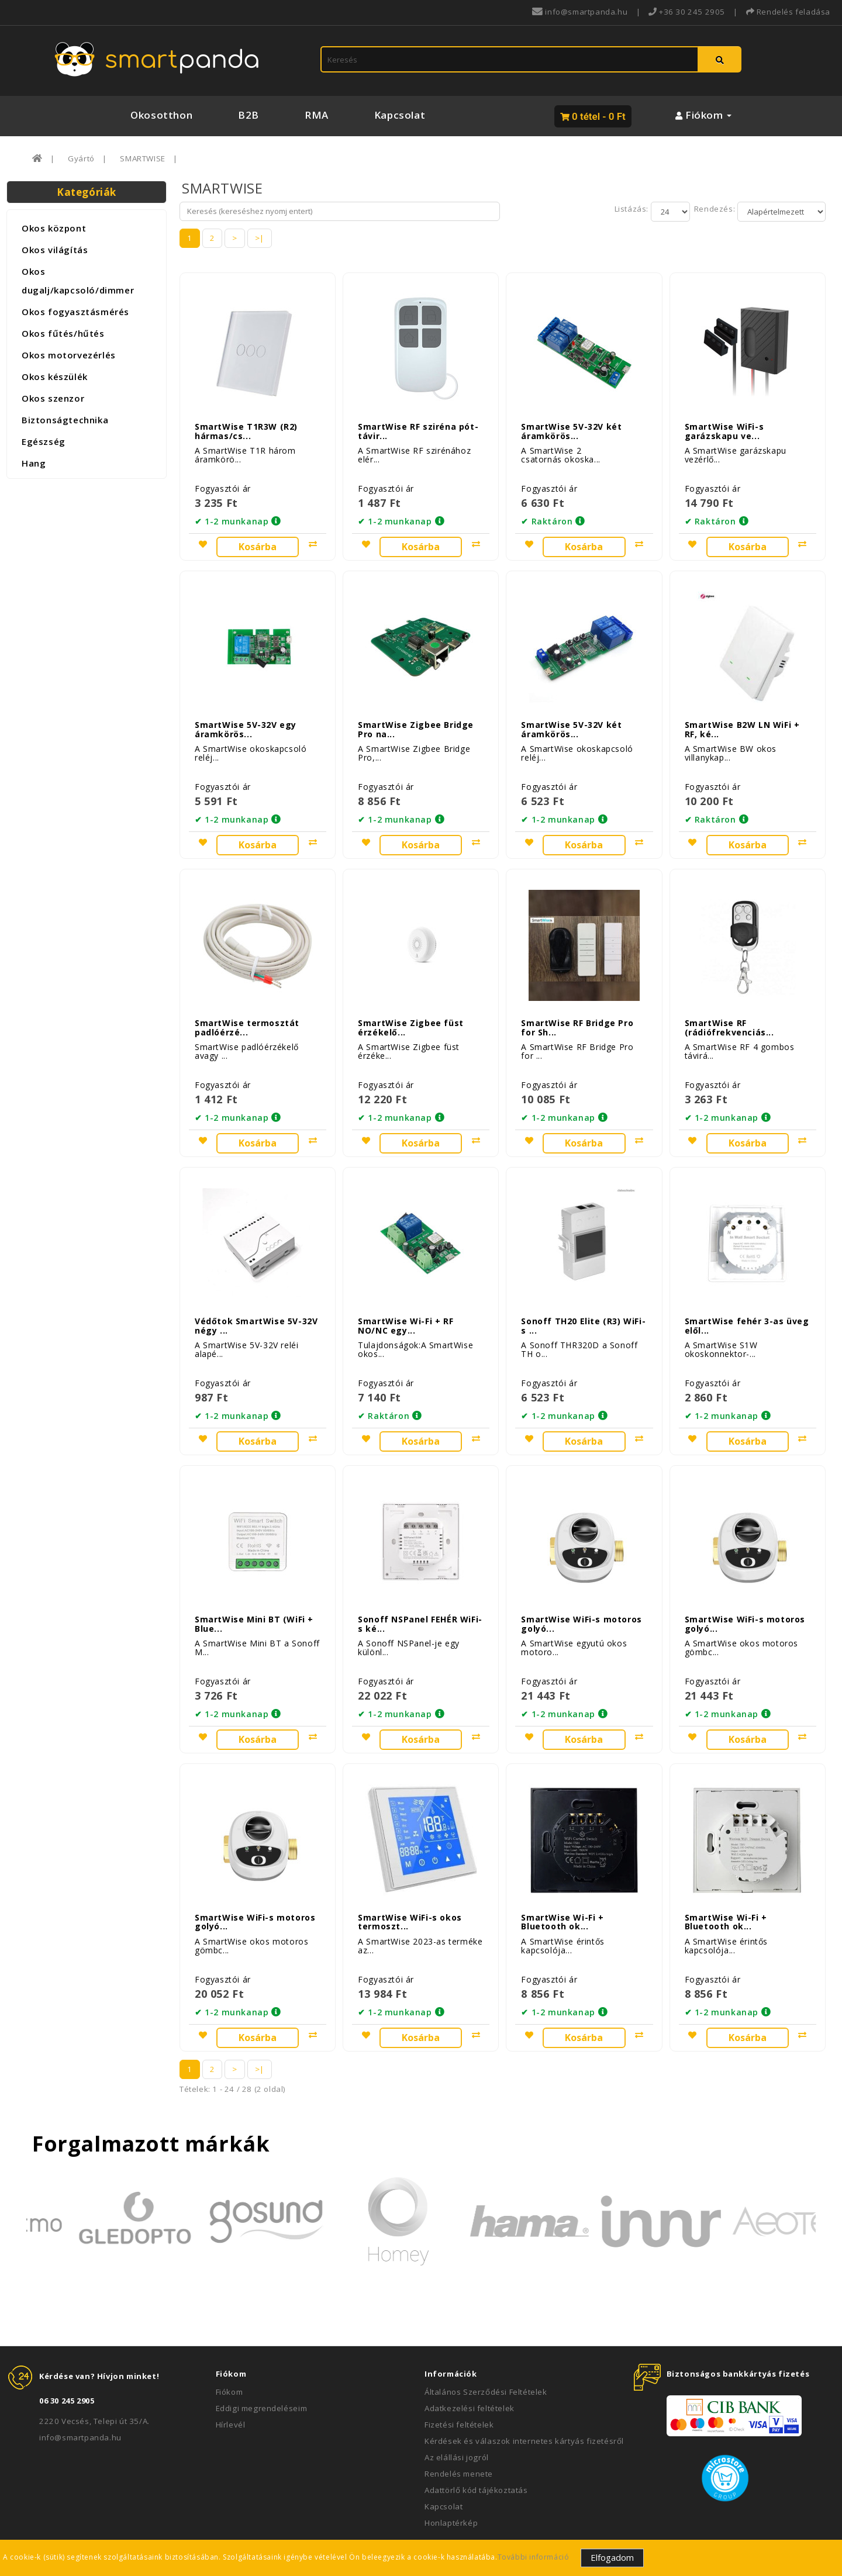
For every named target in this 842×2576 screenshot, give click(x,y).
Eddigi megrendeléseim (262, 2362)
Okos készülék (55, 376)
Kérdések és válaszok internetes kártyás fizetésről (524, 2395)
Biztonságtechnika (65, 420)
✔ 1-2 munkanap (231, 513)
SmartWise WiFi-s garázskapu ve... (724, 423)
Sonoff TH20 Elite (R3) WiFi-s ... (583, 1295)
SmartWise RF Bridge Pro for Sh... (577, 1004)
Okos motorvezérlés (69, 355)
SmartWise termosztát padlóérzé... (247, 1004)
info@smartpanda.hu (80, 2392)
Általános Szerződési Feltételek (486, 2346)
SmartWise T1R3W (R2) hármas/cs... (246, 423)
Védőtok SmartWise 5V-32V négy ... (256, 1295)
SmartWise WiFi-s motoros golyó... (581, 1586)
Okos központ (54, 228)
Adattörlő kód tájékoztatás (476, 2444)
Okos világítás (55, 249)
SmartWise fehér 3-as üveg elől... (747, 1295)
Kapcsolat (399, 115)
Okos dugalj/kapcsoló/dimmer (78, 280)
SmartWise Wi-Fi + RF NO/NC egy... (405, 1295)
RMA (317, 115)
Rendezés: (713, 208)
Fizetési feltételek (459, 2379)
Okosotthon (161, 115)
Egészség (43, 441)
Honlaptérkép (451, 2477)
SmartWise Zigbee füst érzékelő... (411, 1004)
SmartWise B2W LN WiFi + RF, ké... (742, 714)
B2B (248, 115)
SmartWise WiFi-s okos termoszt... (410, 1876)
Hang (34, 463)
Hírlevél (231, 2379)
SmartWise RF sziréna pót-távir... (418, 423)
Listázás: (633, 208)
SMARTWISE (142, 158)
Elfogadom (612, 2557)
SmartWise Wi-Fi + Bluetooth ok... (562, 1876)
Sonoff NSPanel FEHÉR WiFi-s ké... (420, 1586)
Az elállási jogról (457, 2411)
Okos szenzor (53, 398)
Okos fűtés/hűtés (63, 333)
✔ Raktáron (546, 513)
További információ (534, 2557)
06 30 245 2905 (66, 2355)
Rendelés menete (459, 2428)
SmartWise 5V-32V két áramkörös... (571, 423)
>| (259, 238)
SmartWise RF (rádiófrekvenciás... (729, 1004)
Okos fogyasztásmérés (75, 311)
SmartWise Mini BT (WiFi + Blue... (254, 1586)
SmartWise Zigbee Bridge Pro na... (416, 714)
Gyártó (81, 158)
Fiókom (229, 2346)
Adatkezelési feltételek (470, 2362)
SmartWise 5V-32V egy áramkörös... (245, 714)
